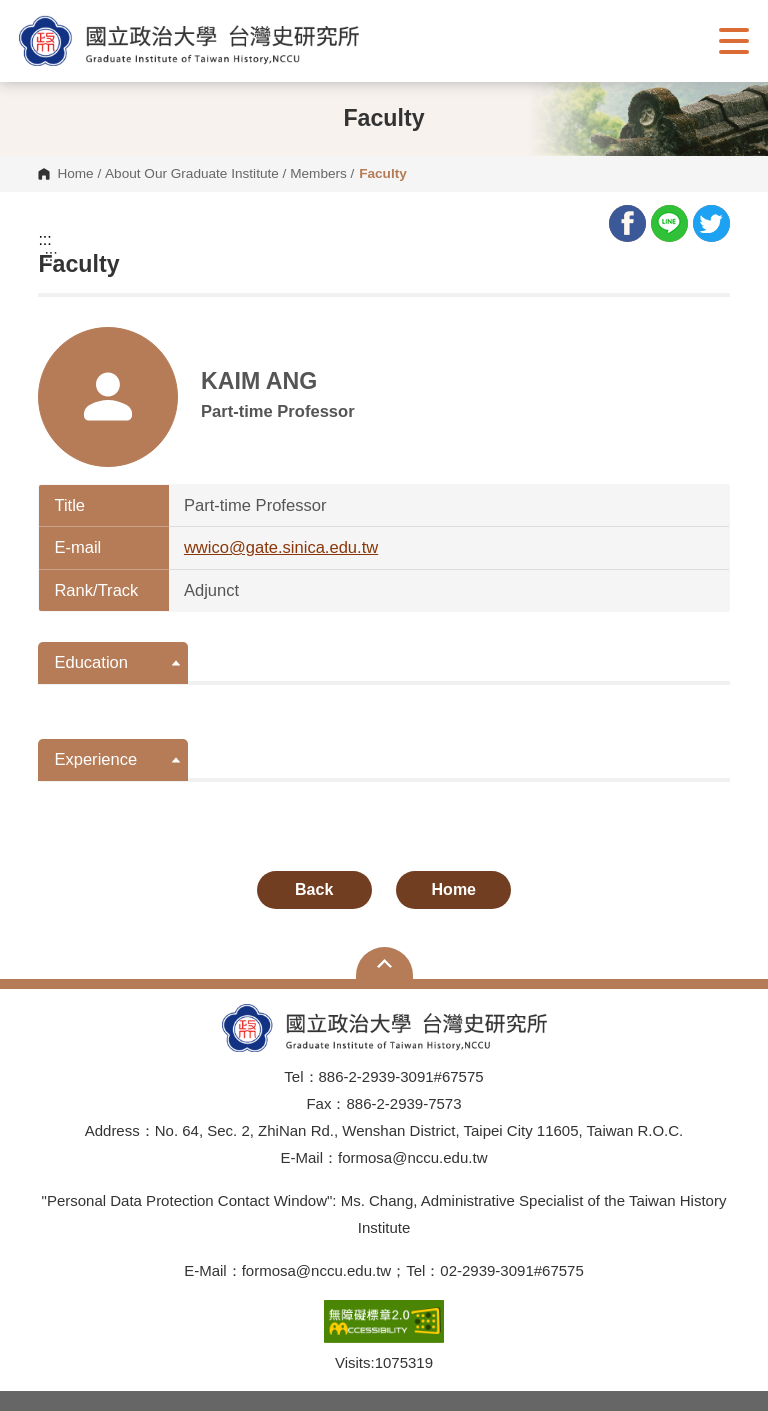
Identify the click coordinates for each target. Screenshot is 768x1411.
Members (318, 174)
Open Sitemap (384, 963)
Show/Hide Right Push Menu (734, 41)
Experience (95, 759)
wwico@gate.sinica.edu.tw (281, 547)
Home (75, 174)
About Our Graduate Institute (192, 174)
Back (314, 889)
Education (91, 662)
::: (44, 240)
